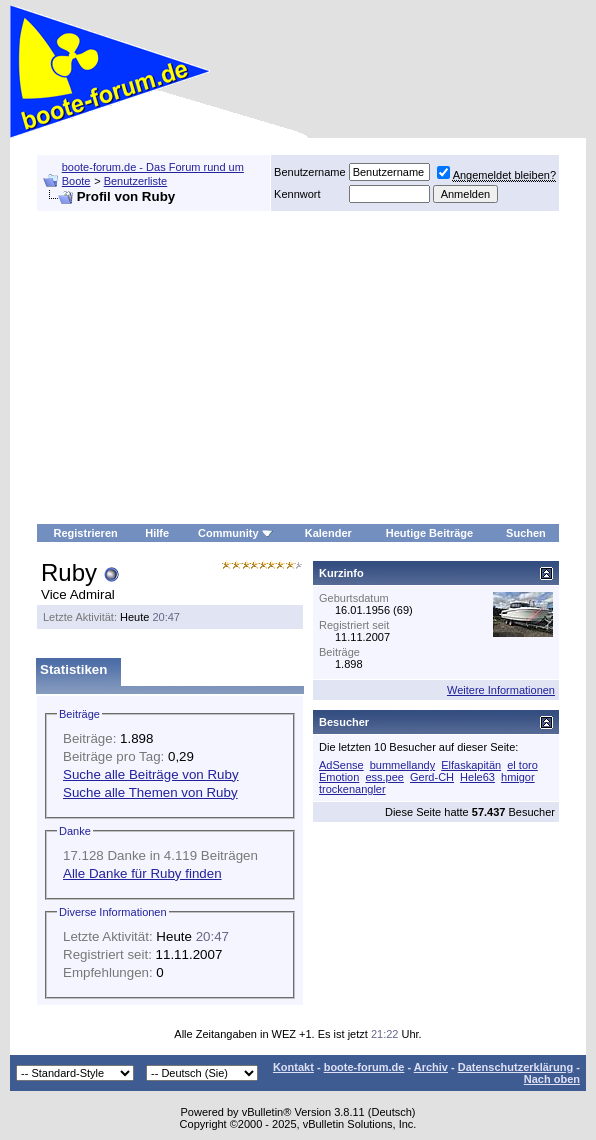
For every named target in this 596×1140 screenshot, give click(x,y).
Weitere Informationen (501, 690)
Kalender (328, 533)
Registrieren (86, 533)
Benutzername (310, 172)
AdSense (341, 765)
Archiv (431, 1067)
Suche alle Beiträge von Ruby (151, 774)
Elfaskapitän (471, 765)
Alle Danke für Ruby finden (142, 873)
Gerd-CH (432, 777)
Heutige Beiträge (429, 533)
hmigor (518, 777)
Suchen (526, 533)
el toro (522, 765)
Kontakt (293, 1067)
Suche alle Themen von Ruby (150, 792)
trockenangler (352, 789)
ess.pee (384, 777)
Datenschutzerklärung (516, 1067)
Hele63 (477, 777)
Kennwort (297, 194)
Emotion (339, 777)
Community (235, 533)
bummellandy (402, 765)
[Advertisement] (298, 368)
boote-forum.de (364, 1067)
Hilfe (157, 533)
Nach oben (552, 1079)
